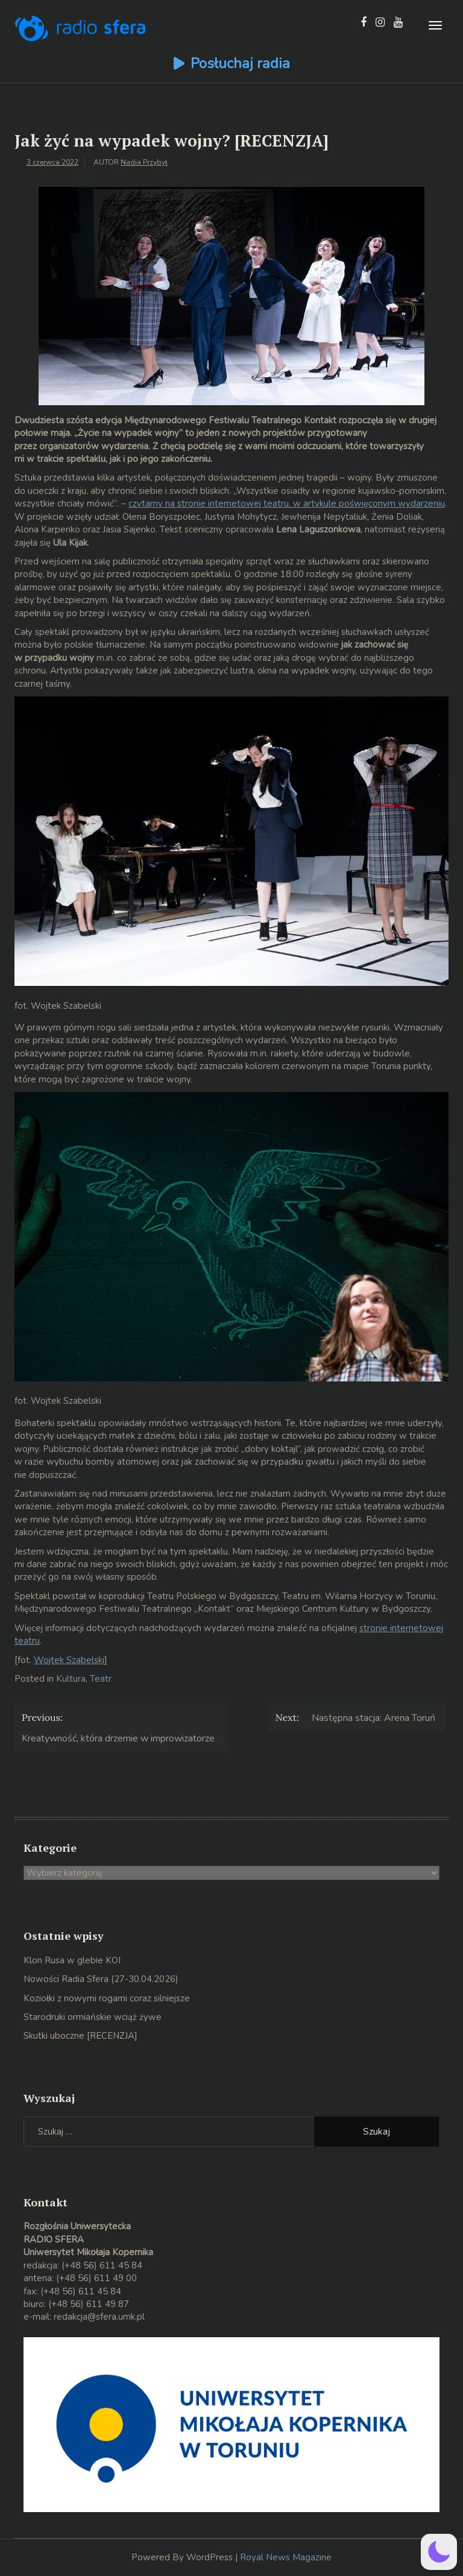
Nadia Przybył (144, 162)
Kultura (71, 1679)
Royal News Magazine (286, 2557)
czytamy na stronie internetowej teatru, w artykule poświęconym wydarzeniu (286, 503)
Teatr (101, 1679)
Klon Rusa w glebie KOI (72, 1960)
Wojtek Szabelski (69, 1660)
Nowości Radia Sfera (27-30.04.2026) (101, 1979)
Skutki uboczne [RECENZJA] (80, 2036)
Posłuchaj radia (240, 63)
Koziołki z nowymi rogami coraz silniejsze (107, 1998)
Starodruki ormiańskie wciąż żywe (93, 2017)
